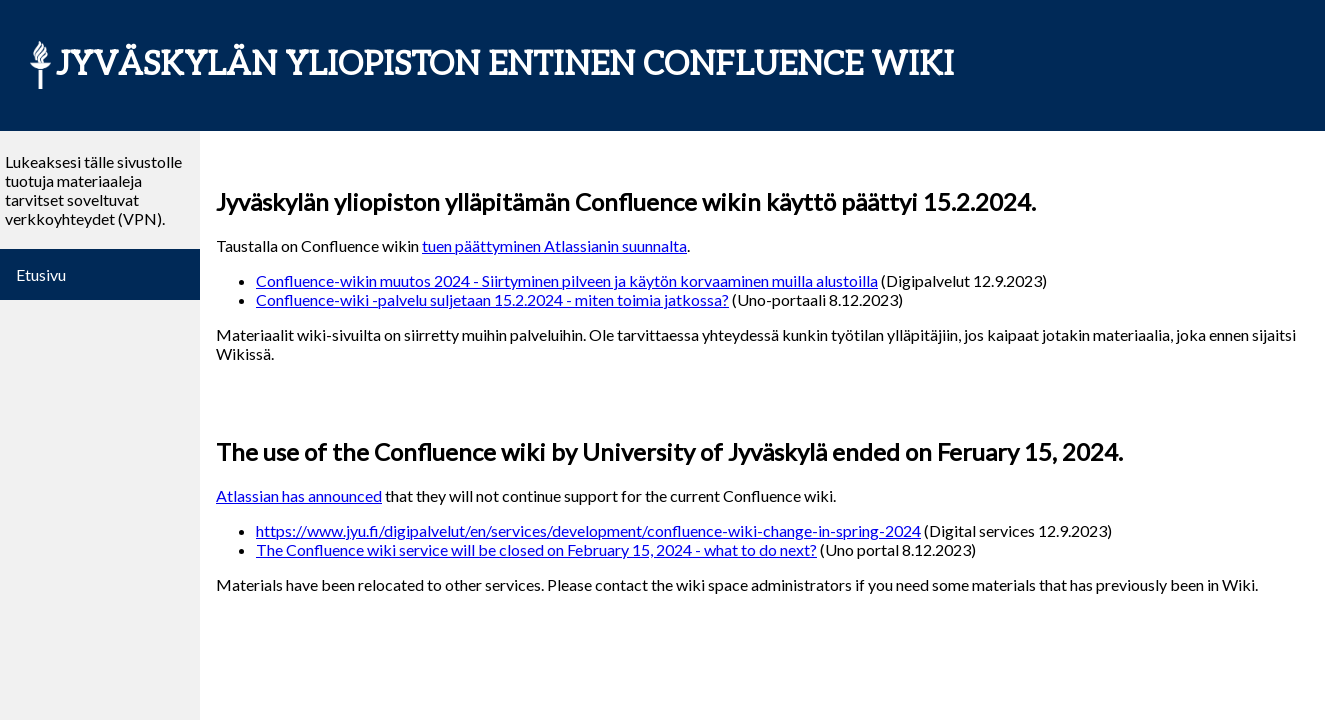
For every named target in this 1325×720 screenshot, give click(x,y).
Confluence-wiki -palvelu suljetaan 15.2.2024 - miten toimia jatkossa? (492, 299)
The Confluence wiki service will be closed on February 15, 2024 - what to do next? (536, 549)
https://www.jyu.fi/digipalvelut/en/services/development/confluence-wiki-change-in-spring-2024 (588, 530)
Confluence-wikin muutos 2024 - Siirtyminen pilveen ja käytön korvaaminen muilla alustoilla (567, 280)
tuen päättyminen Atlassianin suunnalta (554, 245)
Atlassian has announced (299, 495)
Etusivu (41, 274)
